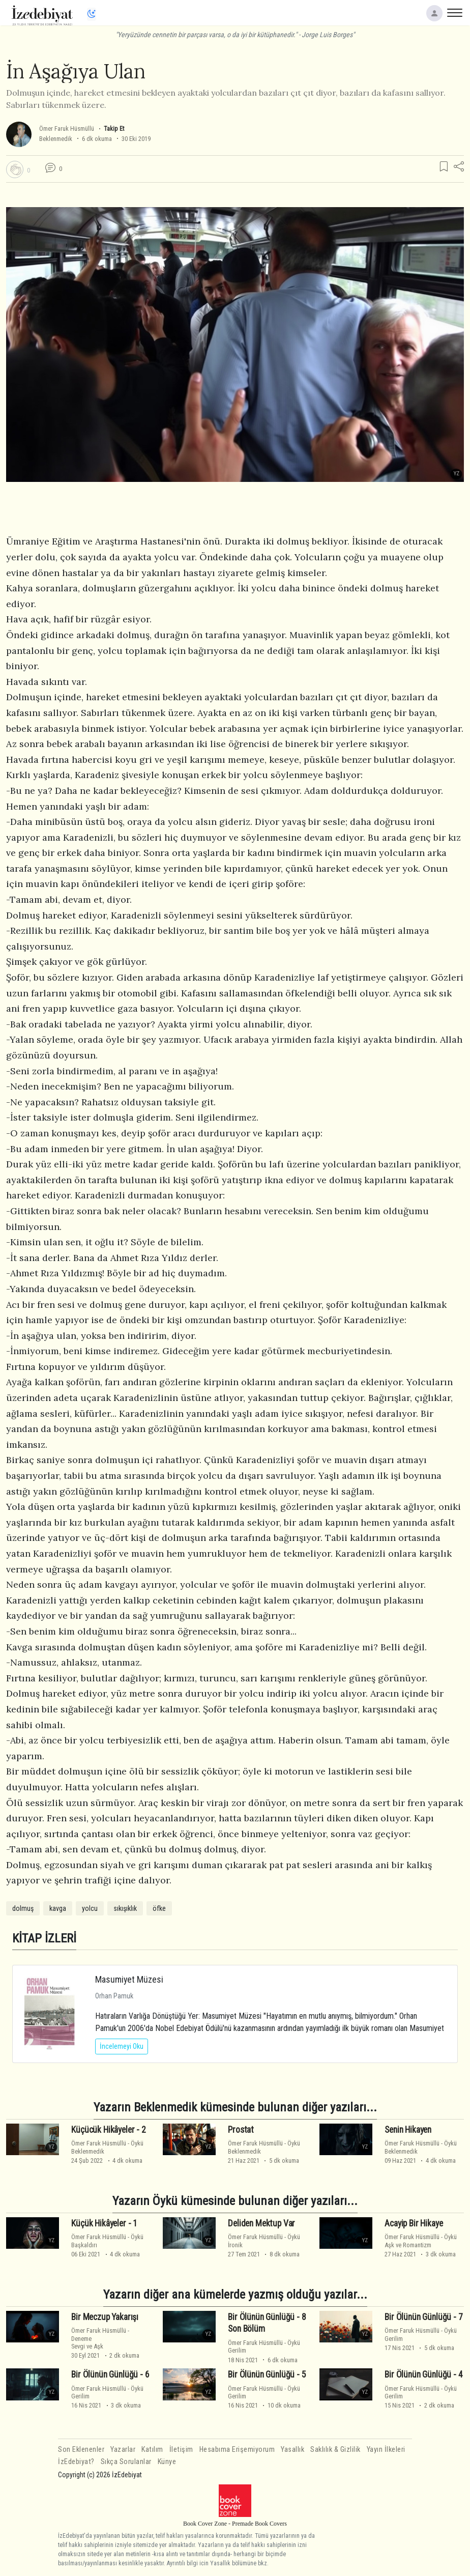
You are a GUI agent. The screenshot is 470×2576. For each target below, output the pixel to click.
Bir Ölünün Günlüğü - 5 (267, 2374)
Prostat (241, 2130)
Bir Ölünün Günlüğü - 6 (110, 2374)
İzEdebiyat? (76, 2461)
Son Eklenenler (81, 2449)
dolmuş (23, 1908)
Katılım (152, 2449)
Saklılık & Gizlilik (335, 2449)
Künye (167, 2461)
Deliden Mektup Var (261, 2223)
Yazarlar (122, 2449)
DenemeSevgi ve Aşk (87, 2342)
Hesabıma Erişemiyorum (237, 2449)
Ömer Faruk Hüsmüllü (66, 128)
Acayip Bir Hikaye (414, 2223)
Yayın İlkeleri (386, 2449)
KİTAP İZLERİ (44, 1938)
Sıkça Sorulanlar (126, 2461)
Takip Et (114, 128)
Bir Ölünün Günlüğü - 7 (423, 2317)
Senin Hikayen (408, 2130)
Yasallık (292, 2449)
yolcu (90, 1908)
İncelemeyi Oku (121, 2046)
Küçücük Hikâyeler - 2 (108, 2130)
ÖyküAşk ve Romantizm (421, 2240)
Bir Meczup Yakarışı (104, 2317)
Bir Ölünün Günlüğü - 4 (423, 2374)
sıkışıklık (125, 1908)
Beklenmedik (55, 138)
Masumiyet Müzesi (129, 1979)
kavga (57, 1908)
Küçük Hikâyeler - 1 (104, 2223)
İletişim (181, 2449)
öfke (159, 1908)
